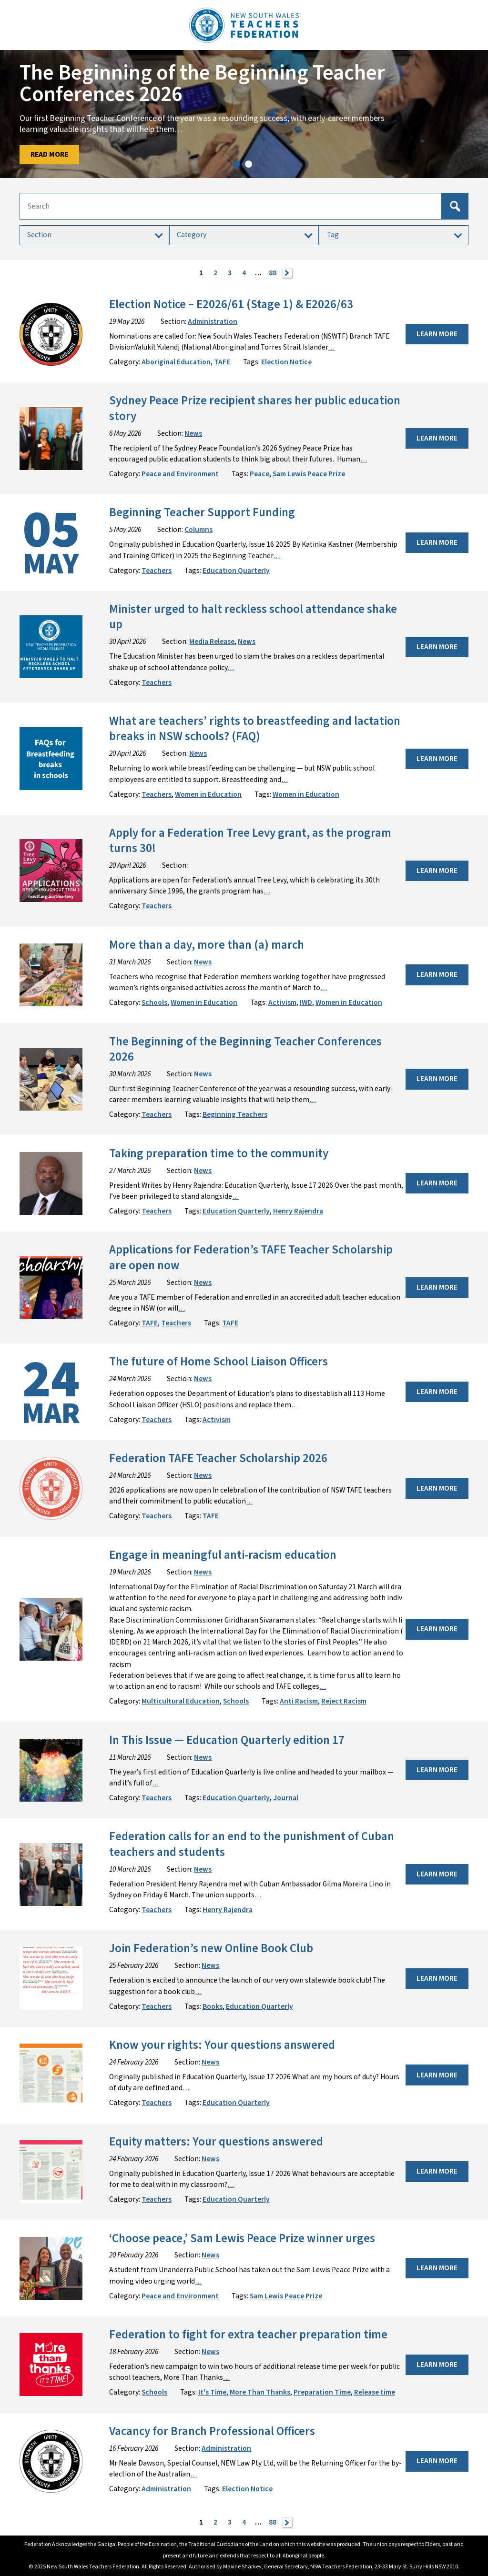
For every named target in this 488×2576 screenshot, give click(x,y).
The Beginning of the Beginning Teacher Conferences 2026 (245, 1049)
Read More (49, 154)
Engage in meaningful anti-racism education (224, 1555)
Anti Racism (299, 1701)
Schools (154, 1002)
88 (272, 273)
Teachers (157, 570)
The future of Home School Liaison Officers (218, 1361)
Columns (198, 529)
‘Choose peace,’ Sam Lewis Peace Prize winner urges (242, 2238)
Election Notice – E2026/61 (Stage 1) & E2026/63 (231, 304)
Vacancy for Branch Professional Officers (212, 2431)
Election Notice (286, 362)
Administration (212, 321)
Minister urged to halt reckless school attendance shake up (253, 617)
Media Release (211, 641)
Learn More (437, 334)
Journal (285, 1798)
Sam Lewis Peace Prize (309, 474)
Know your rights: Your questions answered (222, 2045)
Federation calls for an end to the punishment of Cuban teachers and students (251, 1844)
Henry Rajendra (298, 1211)
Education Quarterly (236, 570)
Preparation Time (322, 2392)
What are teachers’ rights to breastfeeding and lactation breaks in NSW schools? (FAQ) (254, 729)
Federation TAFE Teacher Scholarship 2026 (218, 1458)
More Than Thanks (260, 2392)
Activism (282, 1002)
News (193, 433)
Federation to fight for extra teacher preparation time (248, 2334)
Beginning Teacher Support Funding (202, 512)
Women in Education (208, 794)
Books (213, 2006)
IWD (306, 1002)
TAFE (222, 362)
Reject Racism (343, 1701)
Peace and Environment (180, 474)
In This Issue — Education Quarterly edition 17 (227, 1740)
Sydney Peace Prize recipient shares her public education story (254, 408)
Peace (259, 474)
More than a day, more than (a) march (207, 945)
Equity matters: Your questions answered (216, 2142)
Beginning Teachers (235, 1114)
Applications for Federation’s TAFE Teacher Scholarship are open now (251, 1257)
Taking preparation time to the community (218, 1153)
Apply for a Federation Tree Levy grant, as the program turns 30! (250, 841)
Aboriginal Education (176, 362)
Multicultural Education (181, 1701)
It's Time (212, 2392)
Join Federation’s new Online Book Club (211, 1948)
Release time (374, 2392)
